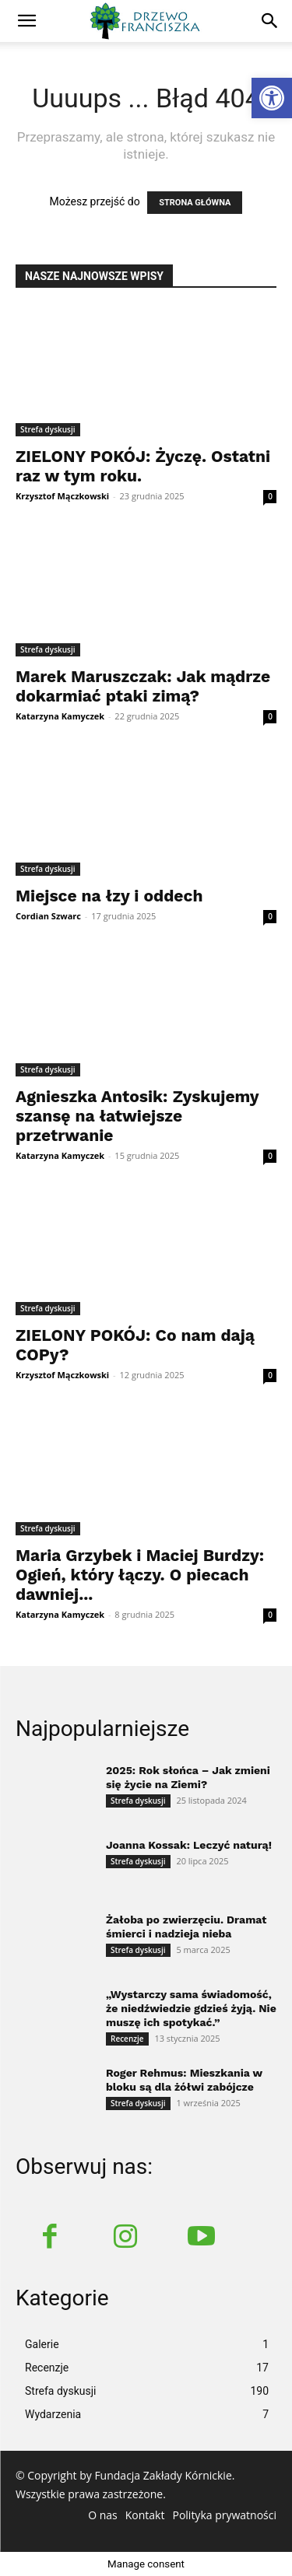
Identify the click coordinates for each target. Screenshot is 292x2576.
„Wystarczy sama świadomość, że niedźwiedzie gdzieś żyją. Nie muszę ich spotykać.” (191, 2008)
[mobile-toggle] (26, 21)
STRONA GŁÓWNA (194, 203)
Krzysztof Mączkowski (62, 496)
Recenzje (127, 2038)
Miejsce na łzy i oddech (109, 895)
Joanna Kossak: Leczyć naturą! (189, 1845)
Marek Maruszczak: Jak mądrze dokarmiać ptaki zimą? (143, 686)
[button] (270, 21)
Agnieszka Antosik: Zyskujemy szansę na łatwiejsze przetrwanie (137, 1116)
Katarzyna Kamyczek (60, 716)
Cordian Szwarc (48, 916)
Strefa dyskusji (48, 429)
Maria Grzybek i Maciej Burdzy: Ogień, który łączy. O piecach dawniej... (140, 1574)
